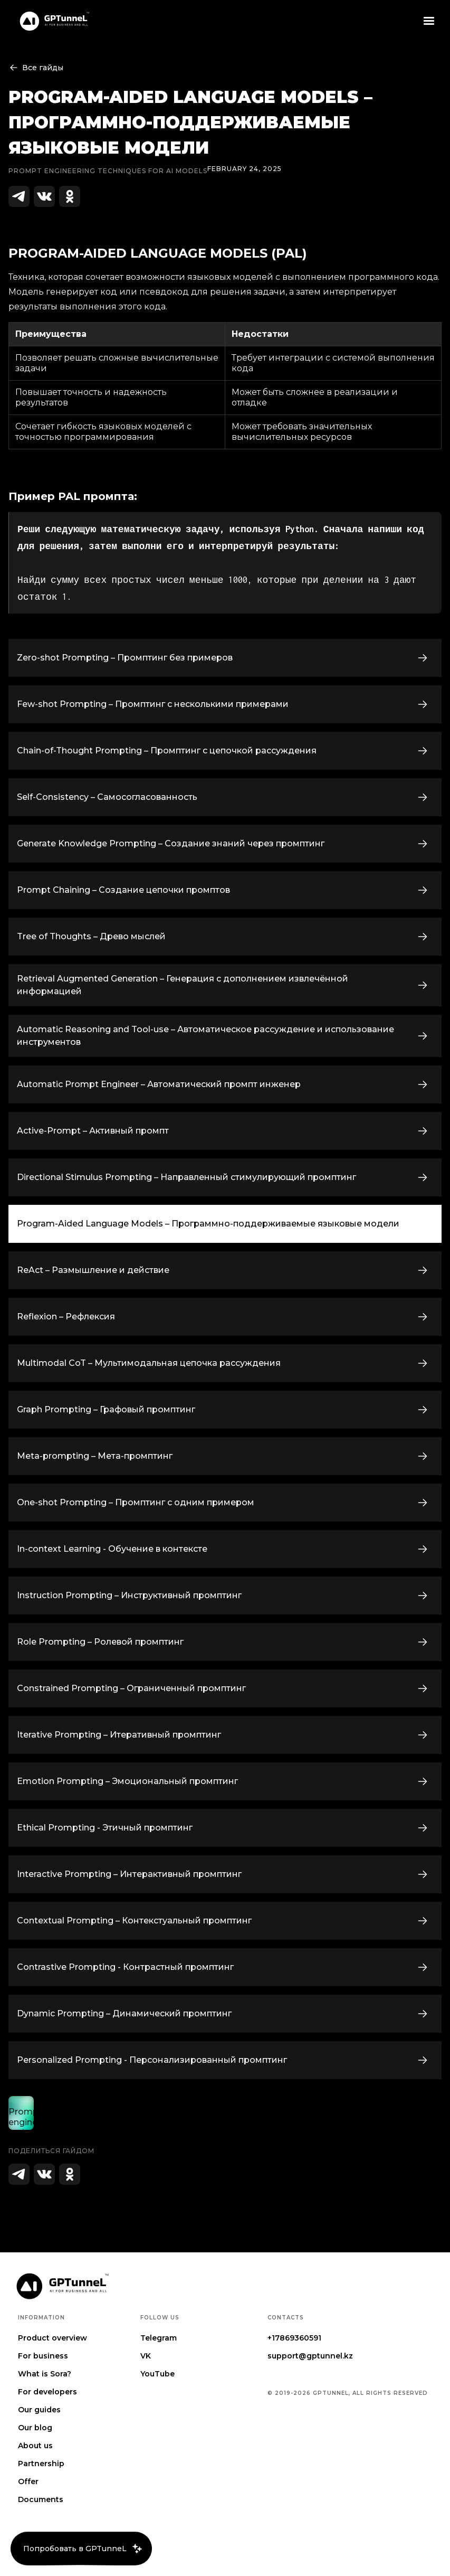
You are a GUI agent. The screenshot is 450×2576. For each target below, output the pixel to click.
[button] (429, 21)
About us (35, 2445)
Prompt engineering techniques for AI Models (107, 171)
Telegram (158, 2338)
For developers (47, 2391)
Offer (28, 2481)
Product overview (52, 2338)
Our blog (35, 2427)
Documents (40, 2499)
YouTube (157, 2374)
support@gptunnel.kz (310, 2356)
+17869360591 (294, 2338)
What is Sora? (44, 2374)
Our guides (39, 2409)
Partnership (41, 2463)
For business (43, 2356)
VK (145, 2356)
